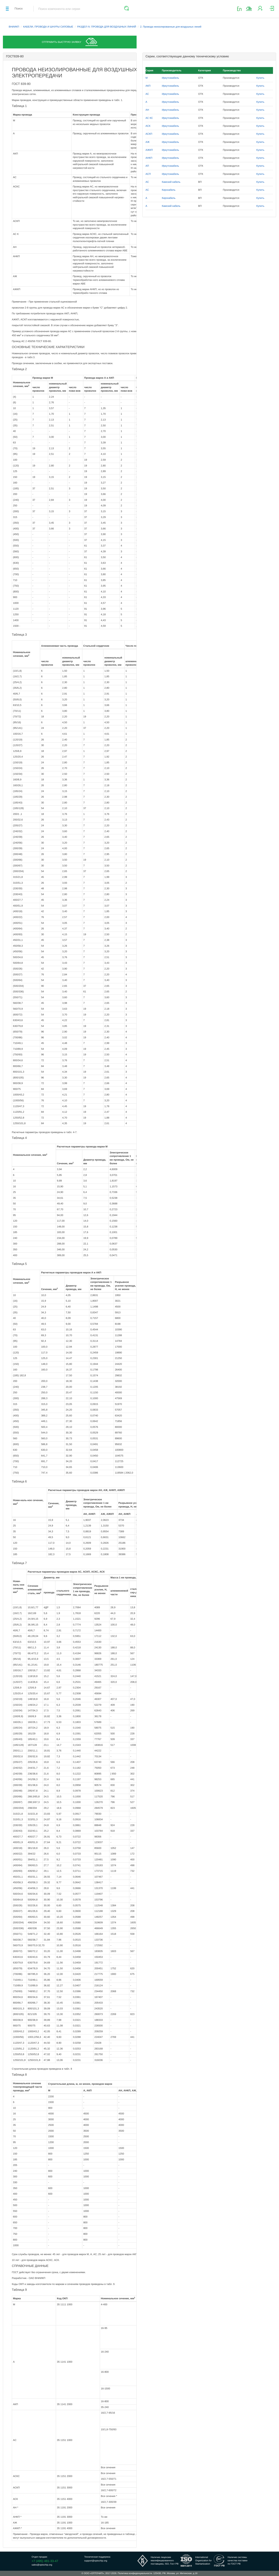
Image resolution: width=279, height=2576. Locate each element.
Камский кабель (171, 181)
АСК (148, 125)
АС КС (149, 117)
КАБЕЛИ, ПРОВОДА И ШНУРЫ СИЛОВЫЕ (48, 26)
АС (147, 93)
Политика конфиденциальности (135, 2573)
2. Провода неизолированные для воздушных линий (170, 26)
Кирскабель (168, 189)
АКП (148, 85)
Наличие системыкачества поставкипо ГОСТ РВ (237, 2560)
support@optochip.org (95, 2560)
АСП (148, 173)
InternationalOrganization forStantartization (203, 2560)
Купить (260, 77)
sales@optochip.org (42, 2564)
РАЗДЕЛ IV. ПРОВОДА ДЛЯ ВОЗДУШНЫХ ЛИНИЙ (106, 26)
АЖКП (149, 149)
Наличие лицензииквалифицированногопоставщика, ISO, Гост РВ (165, 2560)
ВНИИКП (14, 26)
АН (147, 109)
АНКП (149, 157)
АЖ (148, 141)
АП (147, 165)
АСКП (149, 133)
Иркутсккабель (170, 77)
